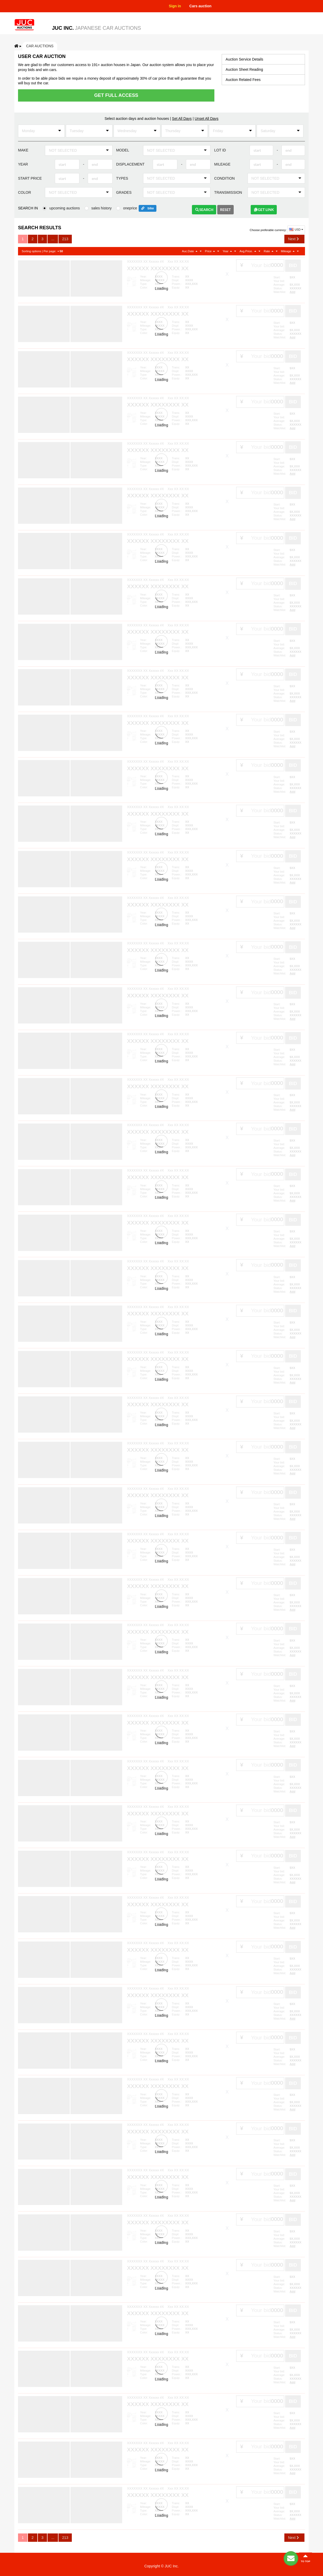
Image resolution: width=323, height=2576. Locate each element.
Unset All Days (207, 118)
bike (151, 208)
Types (122, 178)
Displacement (130, 164)
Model (122, 150)
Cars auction (200, 6)
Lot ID (220, 150)
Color (24, 192)
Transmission (228, 192)
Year (23, 164)
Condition (224, 178)
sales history (101, 208)
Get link (264, 209)
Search (204, 209)
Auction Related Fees (243, 80)
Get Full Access (116, 95)
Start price (30, 178)
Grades (124, 192)
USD (296, 229)
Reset (225, 209)
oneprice (130, 208)
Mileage (222, 164)
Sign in (175, 6)
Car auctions (40, 46)
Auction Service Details (244, 59)
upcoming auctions (64, 208)
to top (305, 2558)
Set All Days (182, 118)
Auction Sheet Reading (244, 69)
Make (23, 150)
